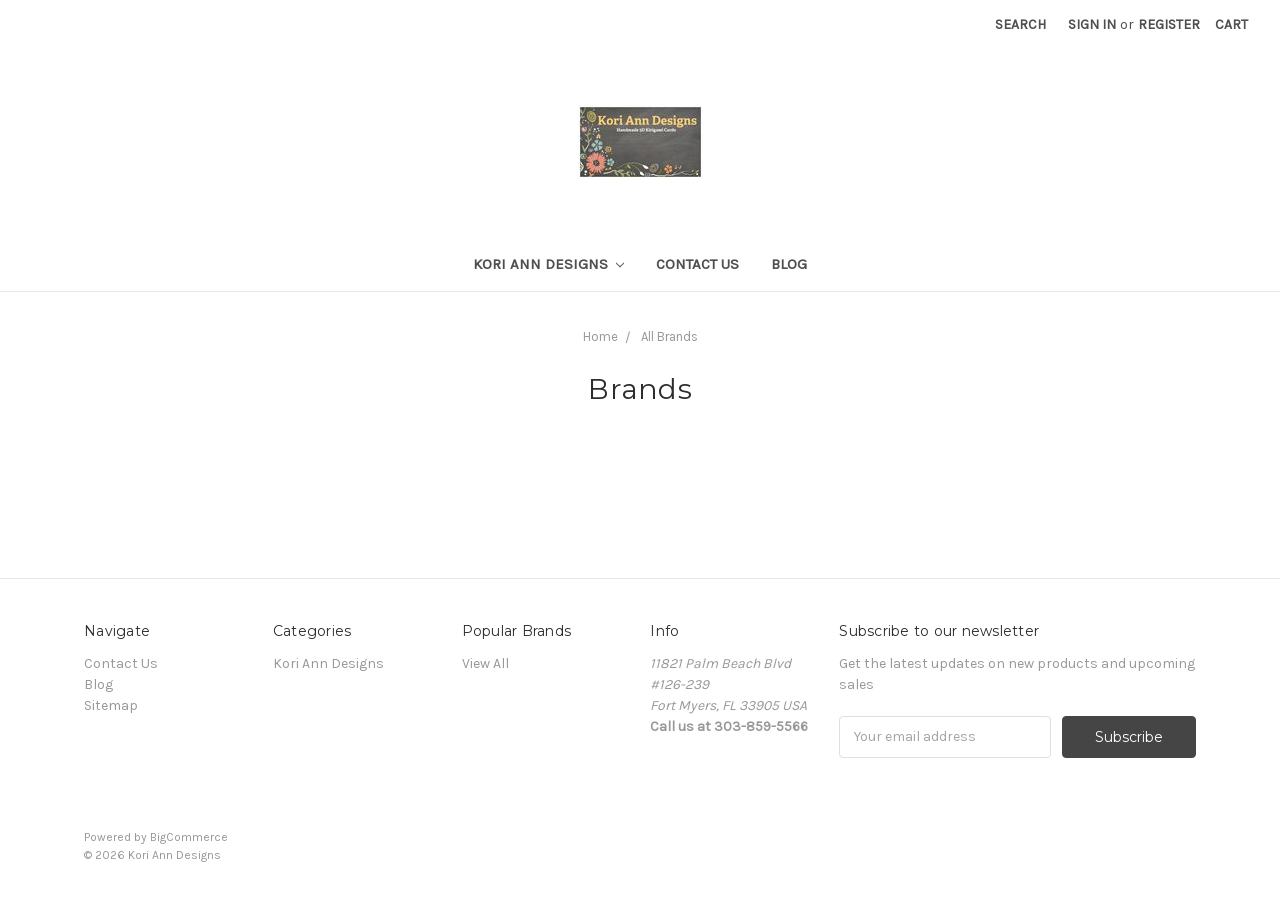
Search (1020, 24)
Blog (789, 264)
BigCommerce (189, 837)
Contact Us (697, 264)
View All (485, 663)
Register (1169, 24)
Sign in (1092, 24)
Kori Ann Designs (549, 264)
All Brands (669, 336)
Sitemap (111, 705)
